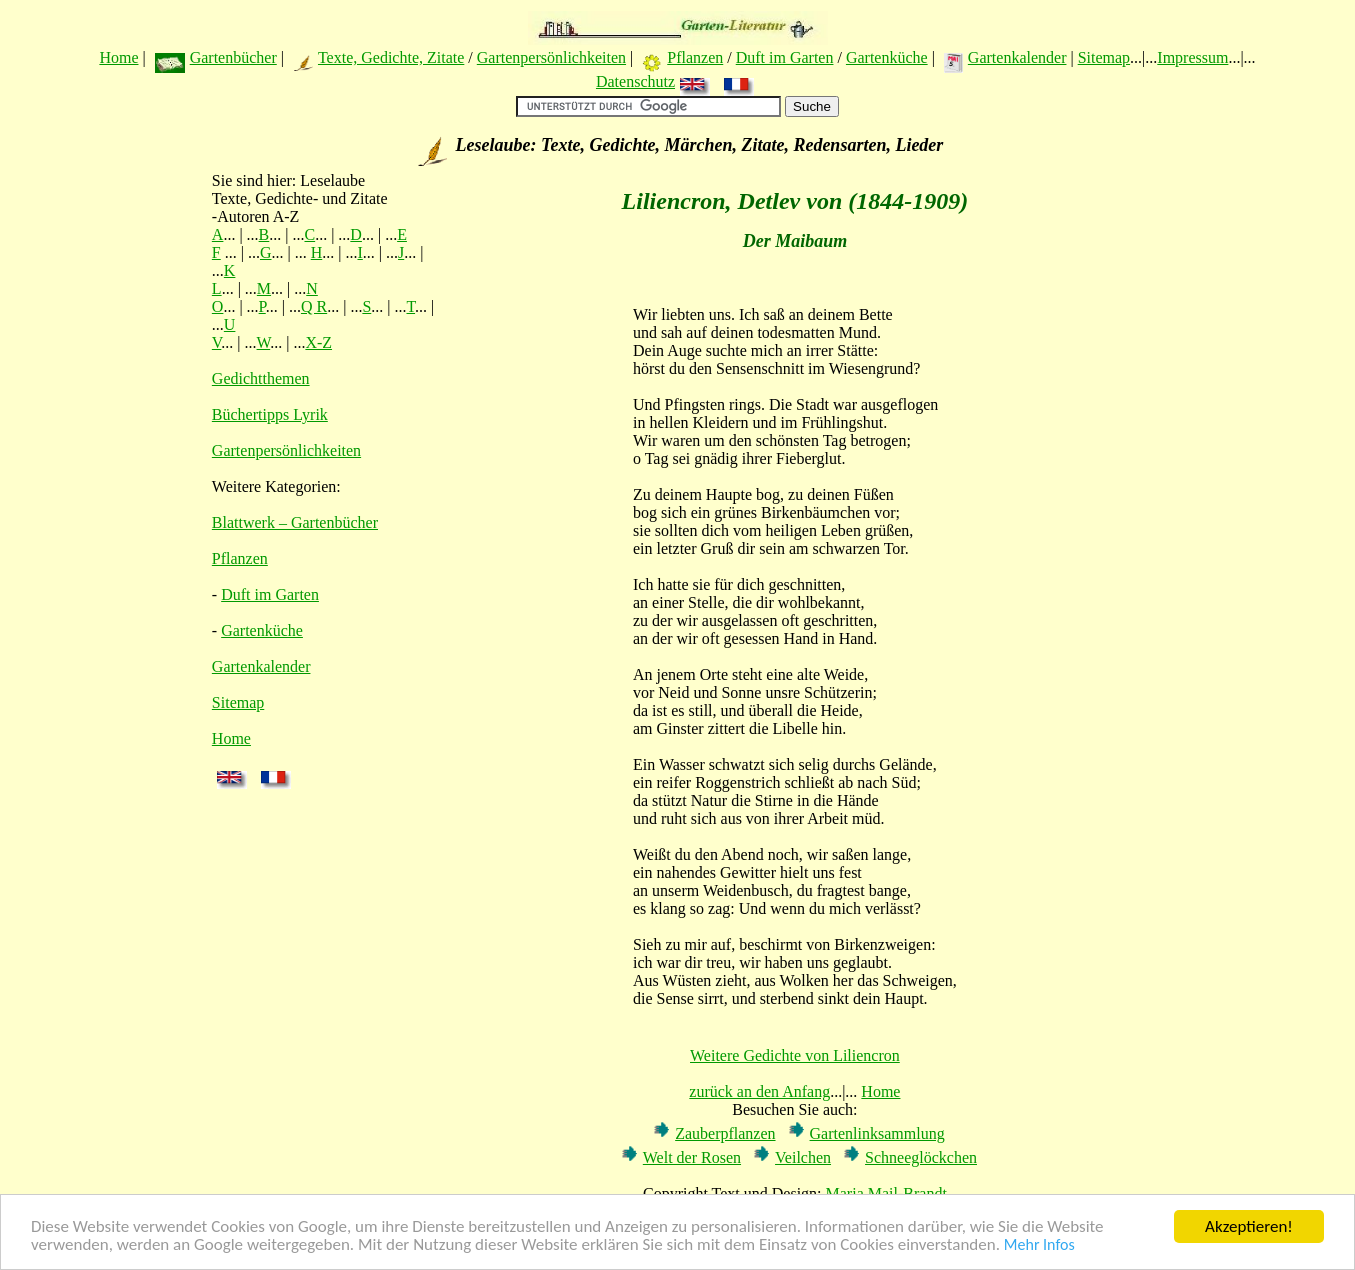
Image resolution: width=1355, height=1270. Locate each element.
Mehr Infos (1039, 1245)
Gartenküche (887, 57)
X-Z (318, 342)
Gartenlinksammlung (877, 1133)
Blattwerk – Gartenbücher (295, 522)
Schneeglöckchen (921, 1157)
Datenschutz (635, 81)
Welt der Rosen (692, 1157)
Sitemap (1104, 57)
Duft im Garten (785, 57)
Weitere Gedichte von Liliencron (795, 1055)
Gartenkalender (1017, 57)
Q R (314, 306)
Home (118, 57)
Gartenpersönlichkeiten (551, 57)
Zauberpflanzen (725, 1133)
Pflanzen (695, 57)
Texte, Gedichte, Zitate (391, 57)
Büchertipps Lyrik (270, 414)
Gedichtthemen (261, 378)
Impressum (1192, 57)
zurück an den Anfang (759, 1091)
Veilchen (803, 1157)
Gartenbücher (233, 57)
